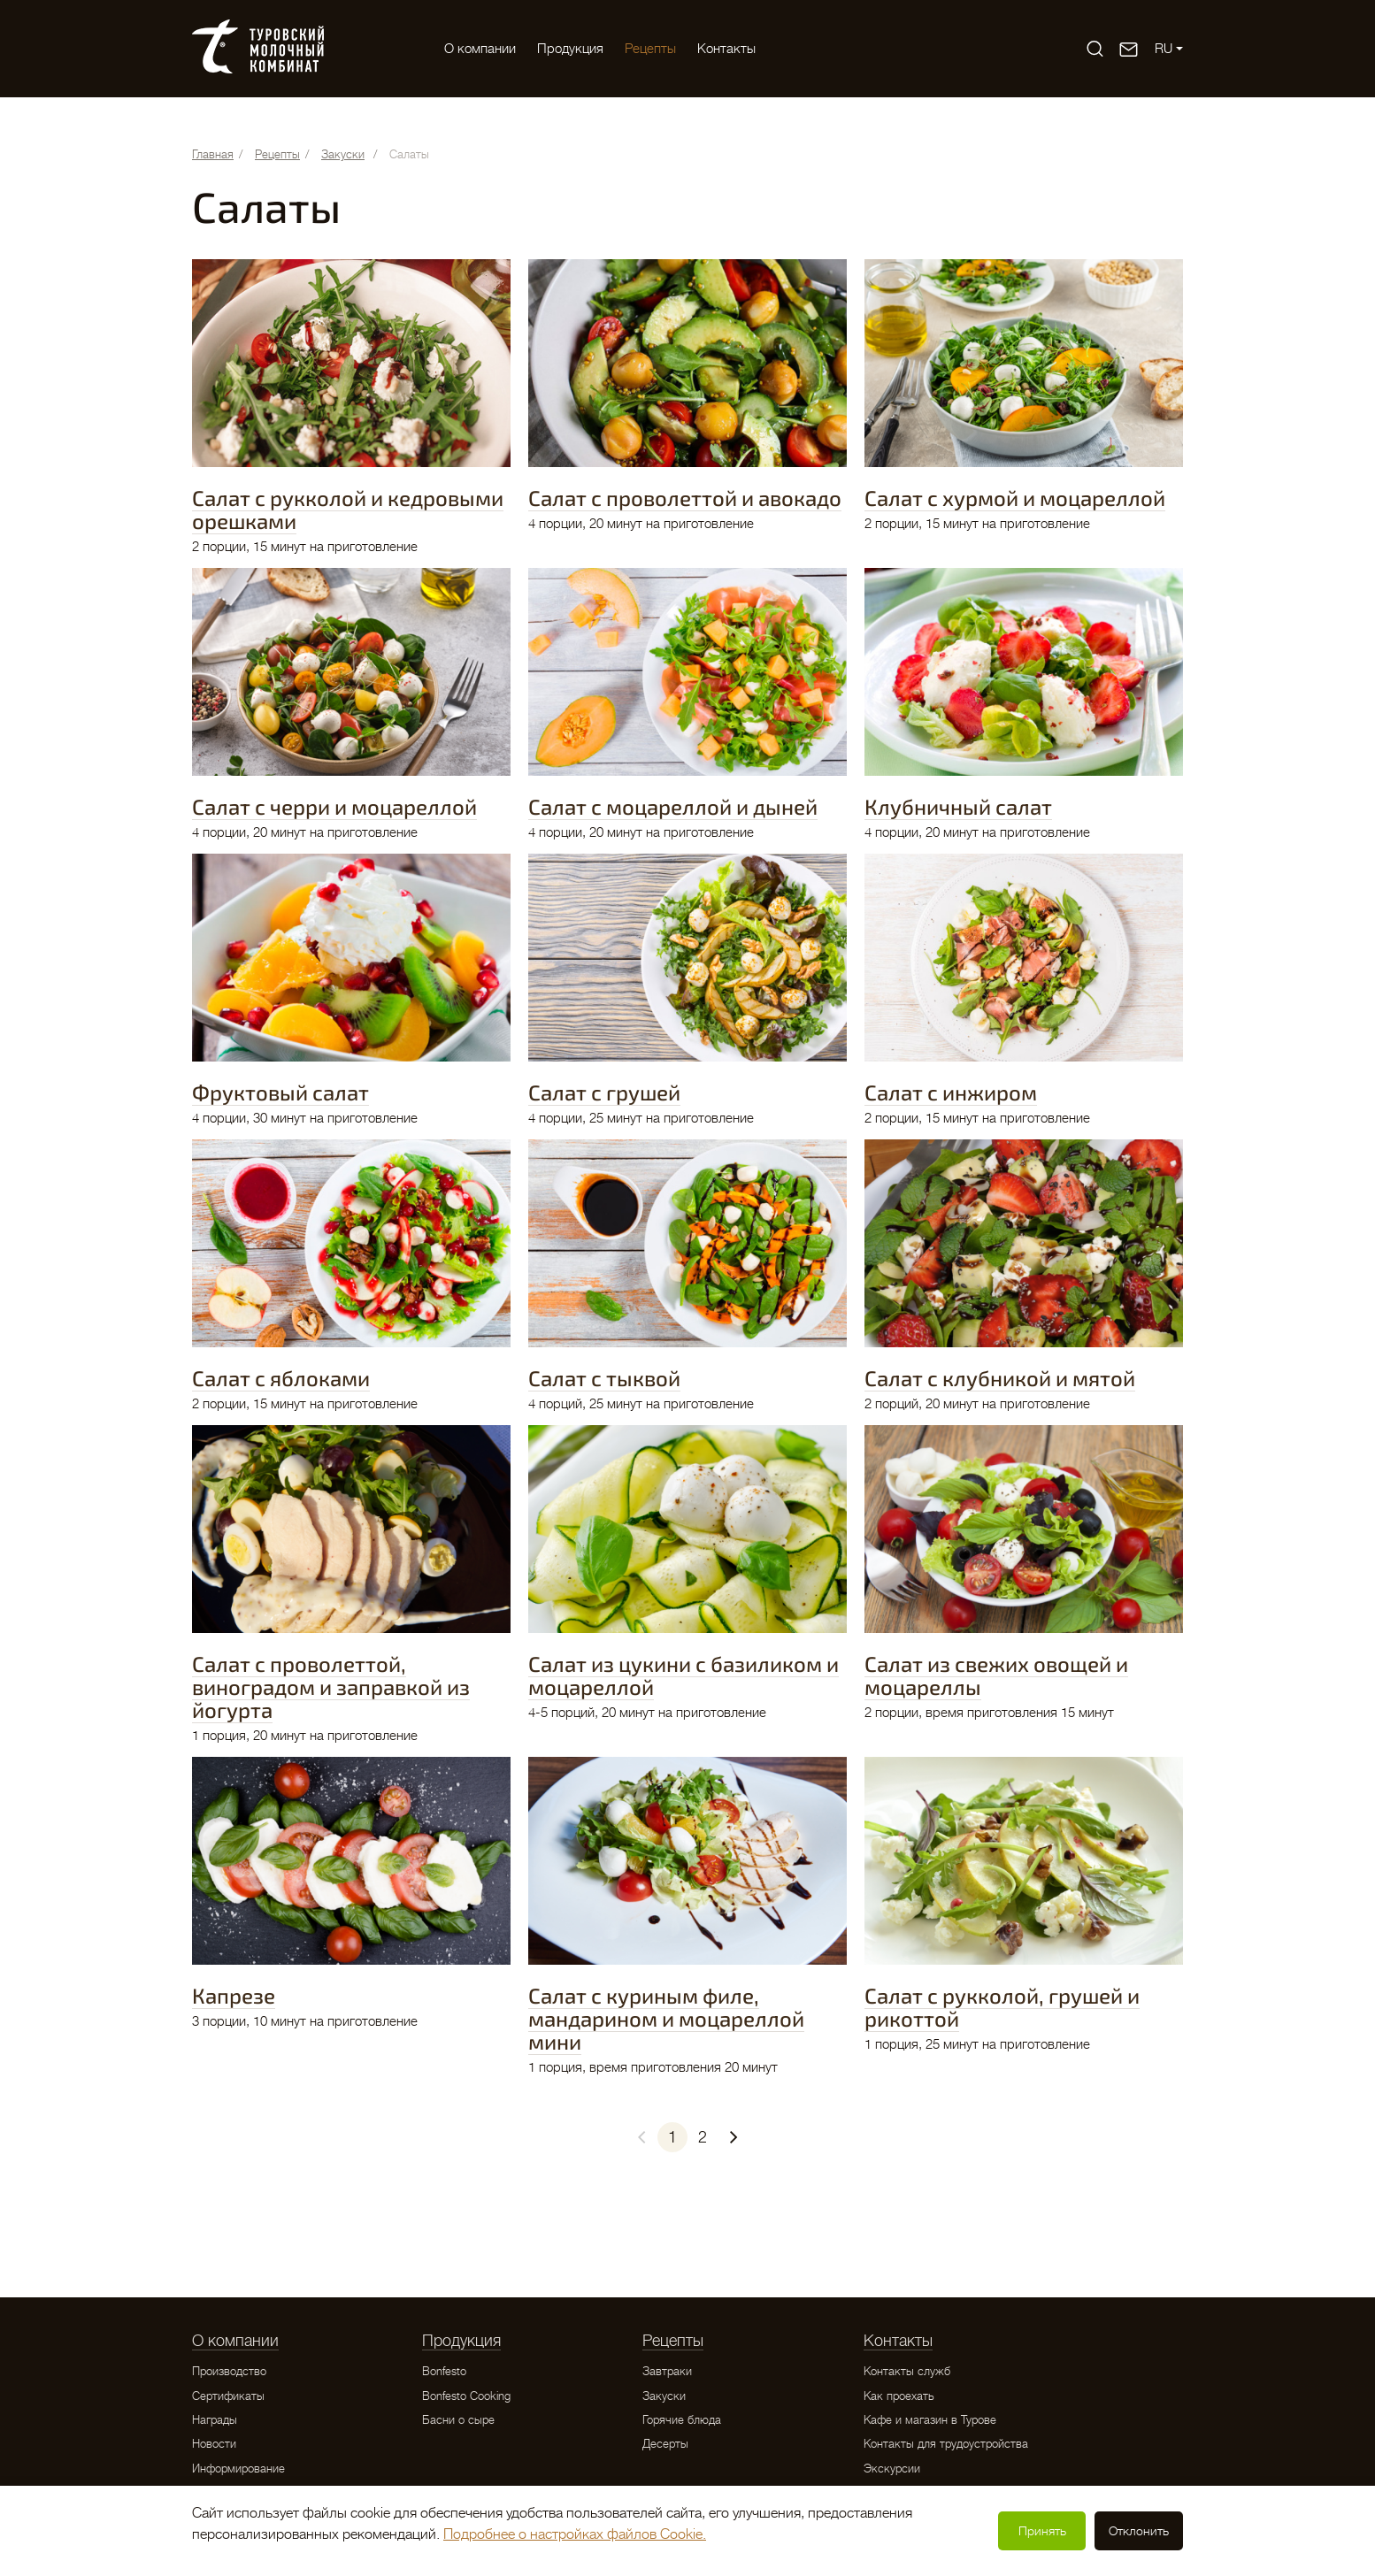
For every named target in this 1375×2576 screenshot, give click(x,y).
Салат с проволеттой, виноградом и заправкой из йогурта (331, 1686)
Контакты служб (907, 2371)
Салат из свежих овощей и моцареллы (996, 1675)
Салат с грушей (604, 1092)
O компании (480, 49)
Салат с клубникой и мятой (999, 1378)
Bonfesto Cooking (466, 2396)
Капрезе (233, 1995)
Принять (1042, 2531)
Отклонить (1139, 2531)
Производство (229, 2371)
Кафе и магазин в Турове (930, 2419)
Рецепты (650, 49)
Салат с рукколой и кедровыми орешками (347, 509)
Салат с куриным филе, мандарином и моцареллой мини (666, 2018)
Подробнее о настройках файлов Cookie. (574, 2534)
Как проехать (899, 2396)
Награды (214, 2419)
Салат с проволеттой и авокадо (684, 497)
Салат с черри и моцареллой (334, 806)
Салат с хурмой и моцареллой (1014, 497)
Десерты (665, 2443)
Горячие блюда (681, 2419)
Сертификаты (228, 2396)
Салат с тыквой (604, 1378)
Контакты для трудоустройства (946, 2443)
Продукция (570, 49)
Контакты (726, 49)
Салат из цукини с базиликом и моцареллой (683, 1675)
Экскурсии (892, 2468)
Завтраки (667, 2371)
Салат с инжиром (950, 1092)
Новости (214, 2443)
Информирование (238, 2468)
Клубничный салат (958, 806)
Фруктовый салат (280, 1092)
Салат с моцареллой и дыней (673, 806)
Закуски (664, 2396)
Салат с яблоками (281, 1378)
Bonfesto (444, 2371)
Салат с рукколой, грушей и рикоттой (1002, 2006)
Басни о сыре (458, 2419)
